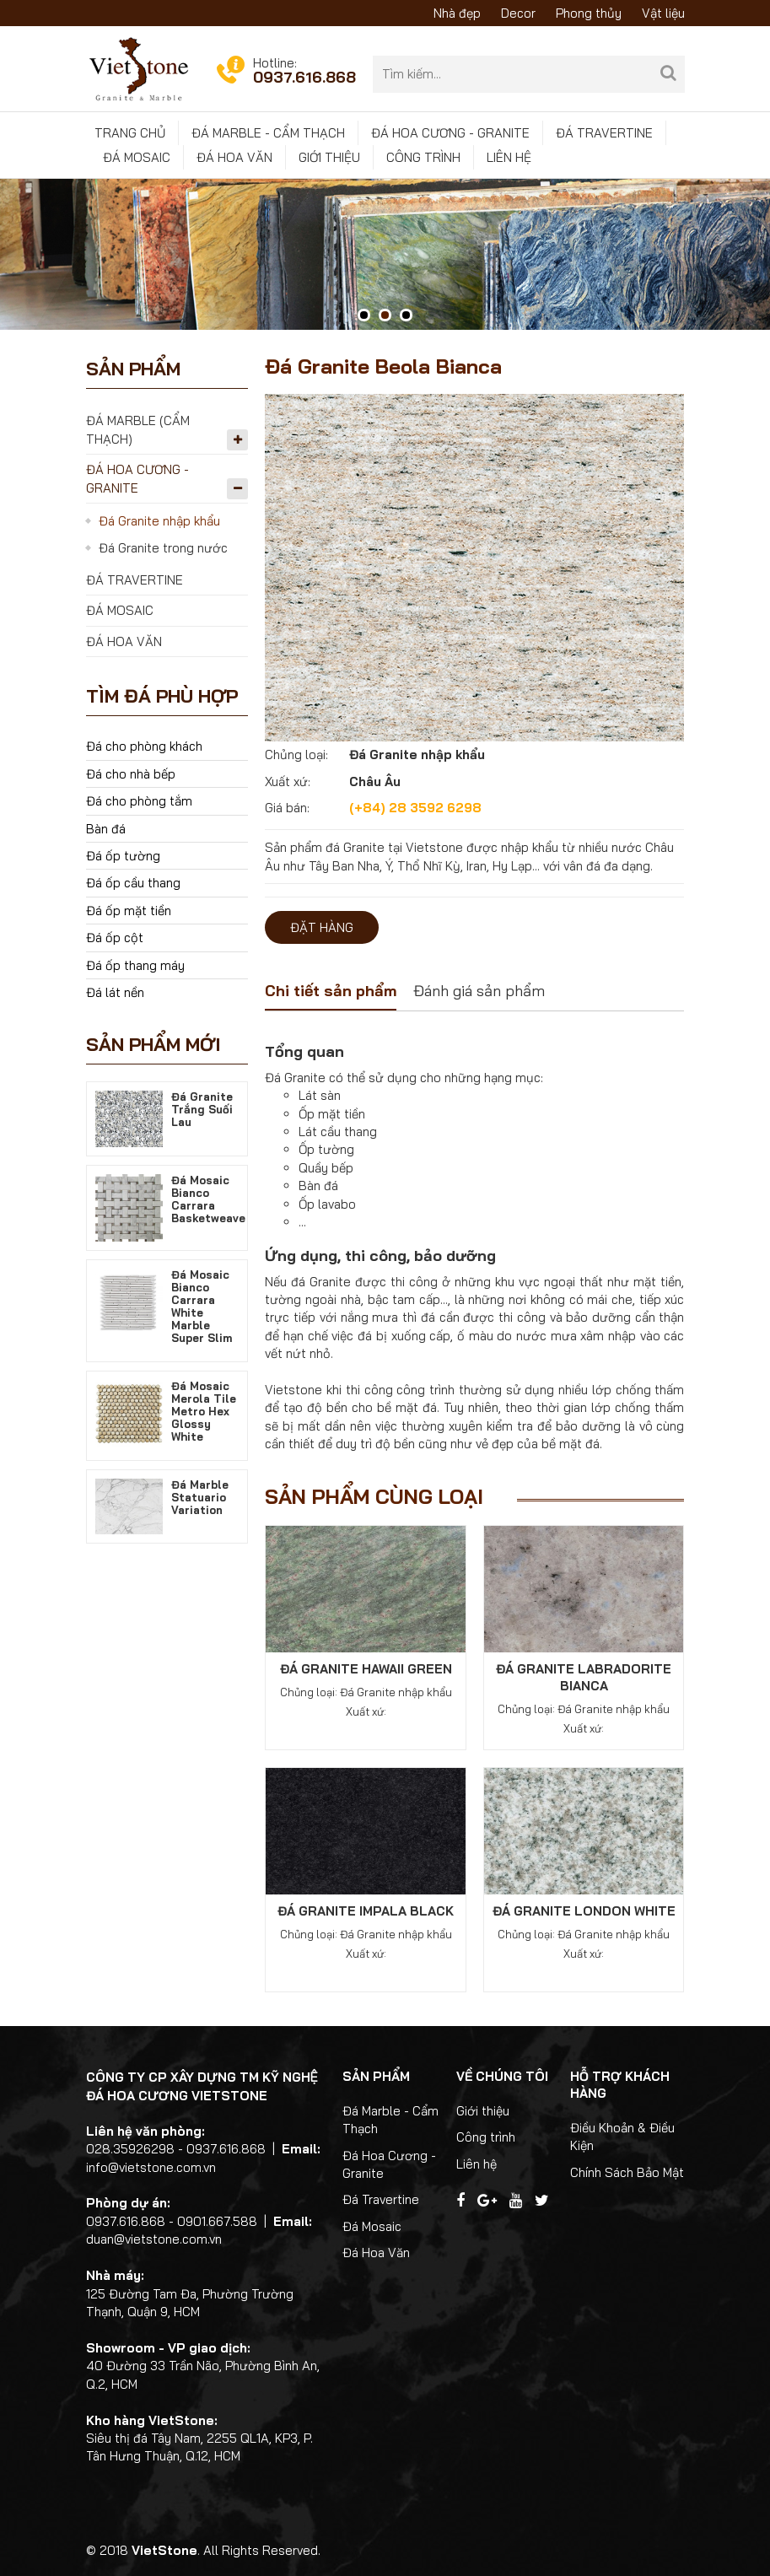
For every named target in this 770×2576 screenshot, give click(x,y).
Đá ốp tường (123, 856)
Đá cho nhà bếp (130, 774)
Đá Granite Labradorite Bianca (583, 1677)
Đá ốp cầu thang (133, 883)
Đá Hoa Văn (234, 157)
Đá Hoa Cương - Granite (450, 133)
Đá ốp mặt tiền (128, 911)
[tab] (330, 992)
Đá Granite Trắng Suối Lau (202, 1109)
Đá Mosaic (136, 157)
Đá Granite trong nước (163, 548)
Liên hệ (509, 157)
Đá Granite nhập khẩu (159, 521)
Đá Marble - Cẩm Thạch (268, 133)
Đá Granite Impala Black (365, 1911)
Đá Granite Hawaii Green (366, 1669)
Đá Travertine (604, 133)
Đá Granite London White (584, 1911)
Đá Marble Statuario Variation (200, 1497)
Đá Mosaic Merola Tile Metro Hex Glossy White (203, 1411)
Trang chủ (129, 133)
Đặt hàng (321, 927)
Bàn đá (106, 829)
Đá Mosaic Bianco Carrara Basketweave (208, 1199)
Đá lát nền (115, 992)
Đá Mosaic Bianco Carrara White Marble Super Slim (201, 1306)
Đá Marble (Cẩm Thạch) (138, 429)
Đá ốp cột (114, 938)
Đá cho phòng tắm (139, 801)
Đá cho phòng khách (144, 746)
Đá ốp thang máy (135, 965)
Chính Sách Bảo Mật (627, 2172)
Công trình (423, 157)
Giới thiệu (329, 157)
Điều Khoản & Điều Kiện (622, 2136)
